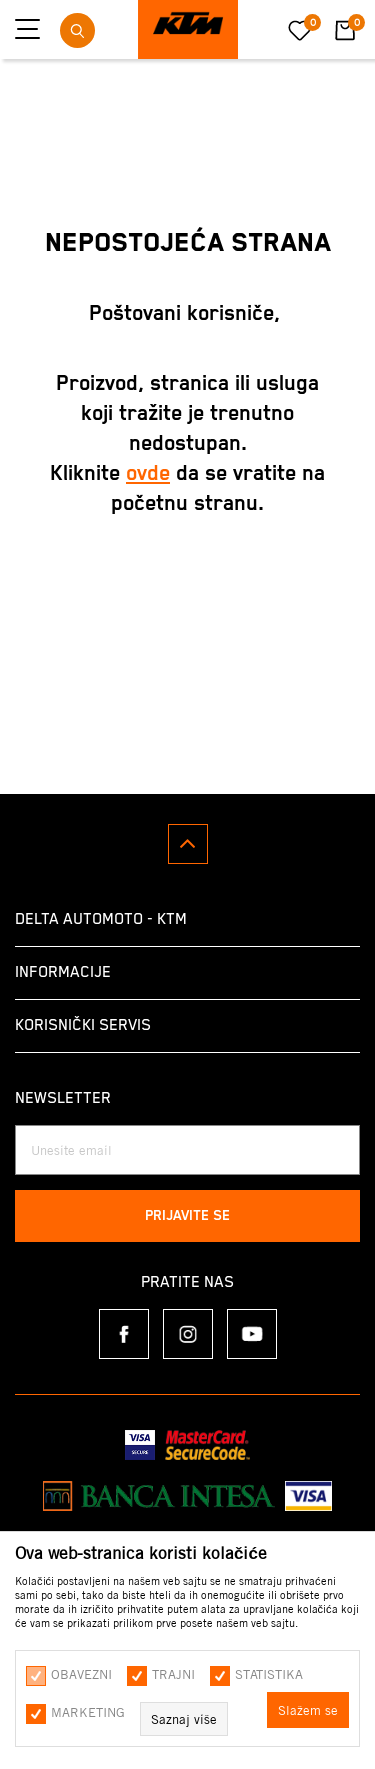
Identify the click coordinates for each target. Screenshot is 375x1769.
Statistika (269, 1674)
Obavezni (81, 1674)
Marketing (88, 1712)
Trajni (173, 1674)
